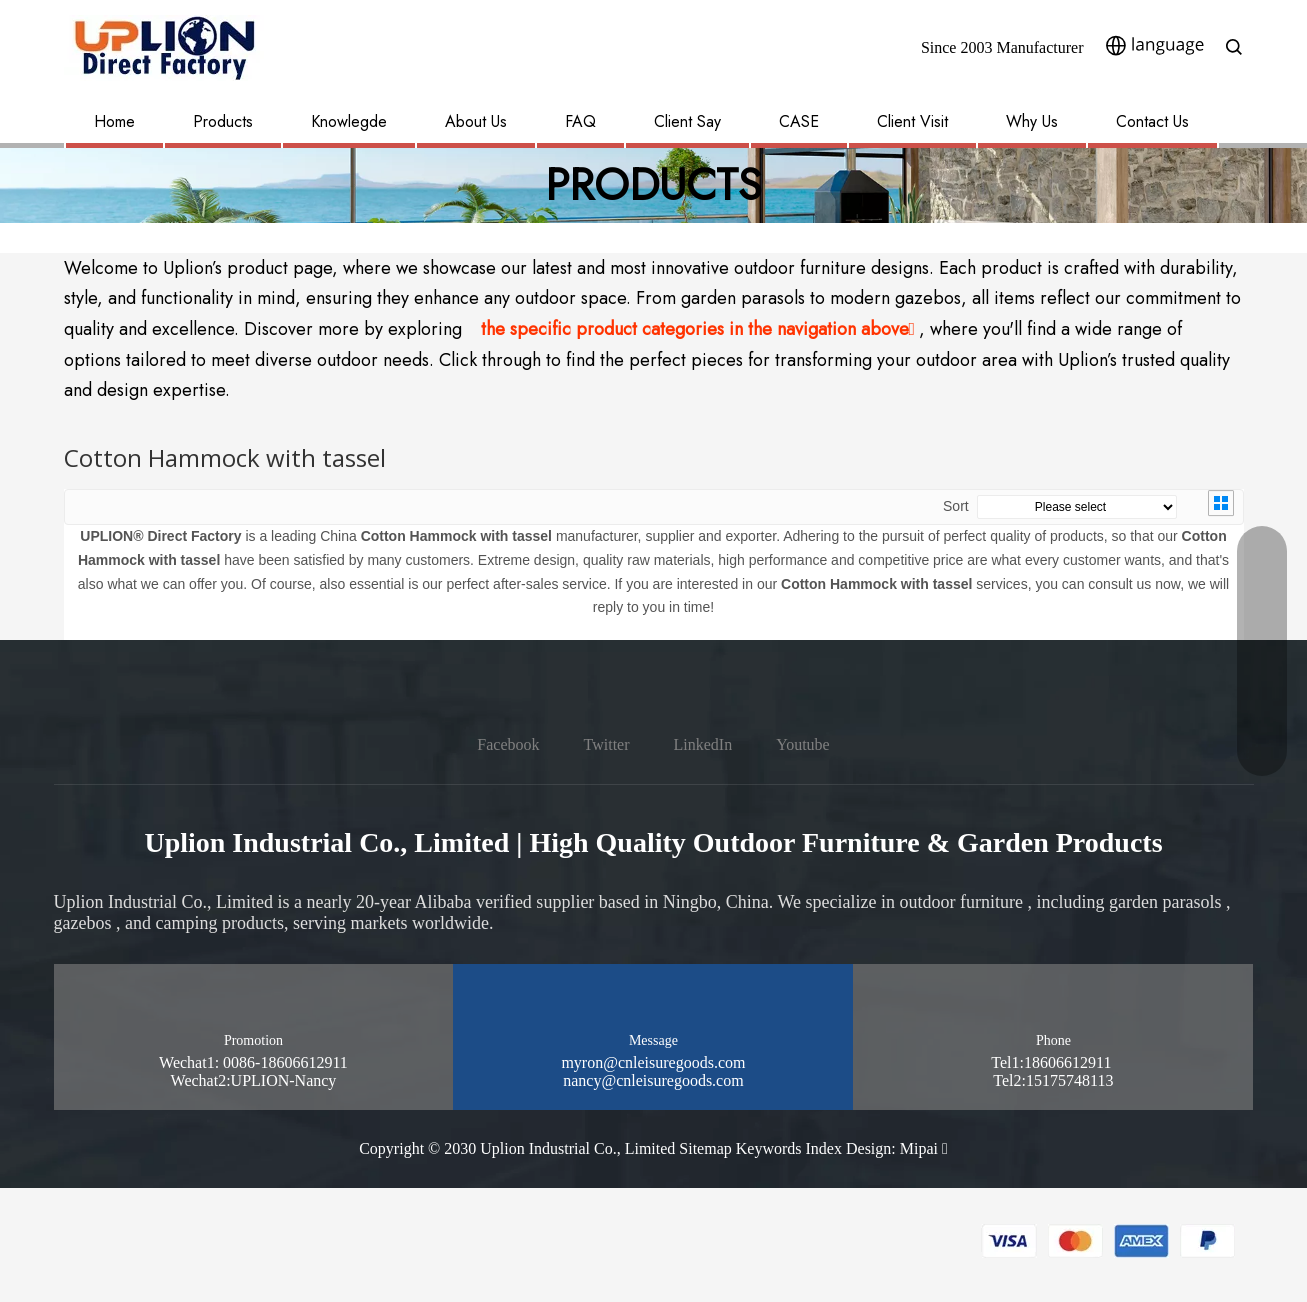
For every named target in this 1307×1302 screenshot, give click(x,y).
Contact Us (1152, 121)
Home (114, 121)
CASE (799, 121)
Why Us (1032, 121)
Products (223, 121)
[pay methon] (1109, 1241)
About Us (476, 121)
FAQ (580, 121)
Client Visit (912, 121)
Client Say (687, 121)
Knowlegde (349, 121)
